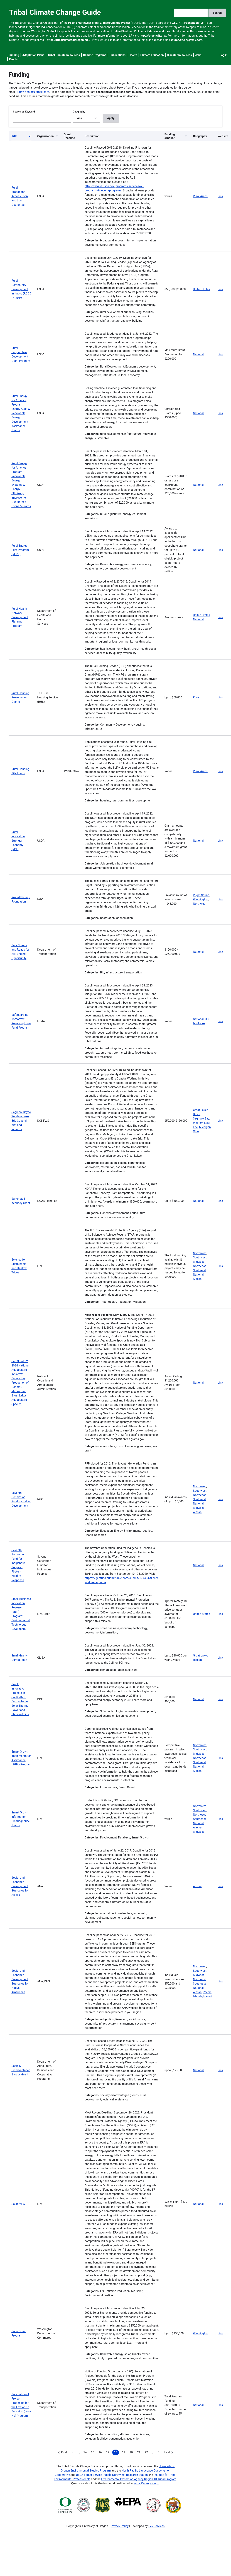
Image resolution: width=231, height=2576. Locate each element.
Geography (79, 111)
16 (101, 2453)
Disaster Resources (179, 55)
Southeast (199, 1270)
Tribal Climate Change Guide (55, 12)
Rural (196, 697)
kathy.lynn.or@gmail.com (33, 92)
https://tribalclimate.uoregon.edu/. (69, 40)
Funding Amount (169, 136)
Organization (45, 136)
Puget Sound (201, 895)
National (198, 354)
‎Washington (200, 2333)
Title (21, 136)
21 (139, 2453)
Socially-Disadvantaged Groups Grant (20, 2070)
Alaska (197, 1279)
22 (147, 2453)
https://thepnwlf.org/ (153, 35)
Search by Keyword (24, 111)
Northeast (199, 1266)
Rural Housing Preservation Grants (20, 697)
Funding (14, 55)
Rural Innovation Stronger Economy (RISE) (18, 840)
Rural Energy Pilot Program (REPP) (20, 550)
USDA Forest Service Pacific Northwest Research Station (112, 2475)
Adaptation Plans (33, 55)
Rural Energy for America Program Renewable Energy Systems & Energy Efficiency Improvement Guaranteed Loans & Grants (21, 485)
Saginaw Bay (201, 1118)
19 (124, 2453)
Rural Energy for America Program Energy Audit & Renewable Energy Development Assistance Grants (20, 413)
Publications (117, 55)
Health (133, 55)
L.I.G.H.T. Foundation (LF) (188, 22)
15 (93, 2453)
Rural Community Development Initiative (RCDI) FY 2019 (21, 289)
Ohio (196, 1131)
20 (131, 2453)
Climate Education (152, 55)
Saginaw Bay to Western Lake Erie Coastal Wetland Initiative (21, 1120)
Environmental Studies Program (91, 2470)
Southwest (200, 1257)
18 (116, 2453)
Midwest (198, 1261)
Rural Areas (200, 196)
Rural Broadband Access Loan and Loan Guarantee (19, 196)
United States (201, 289)
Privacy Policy (120, 2526)
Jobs (198, 55)
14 (85, 2453)
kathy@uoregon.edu (146, 2483)
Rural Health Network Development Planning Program (19, 617)
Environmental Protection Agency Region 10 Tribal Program (138, 2479)
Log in (223, 55)
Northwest (199, 903)
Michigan (205, 1127)
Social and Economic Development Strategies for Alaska (20, 1886)
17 (108, 2453)
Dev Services (156, 2526)
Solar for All (18, 2204)
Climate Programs (94, 55)
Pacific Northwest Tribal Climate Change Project (99, 22)
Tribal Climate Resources (64, 55)
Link (220, 196)
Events (13, 59)
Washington (200, 899)
